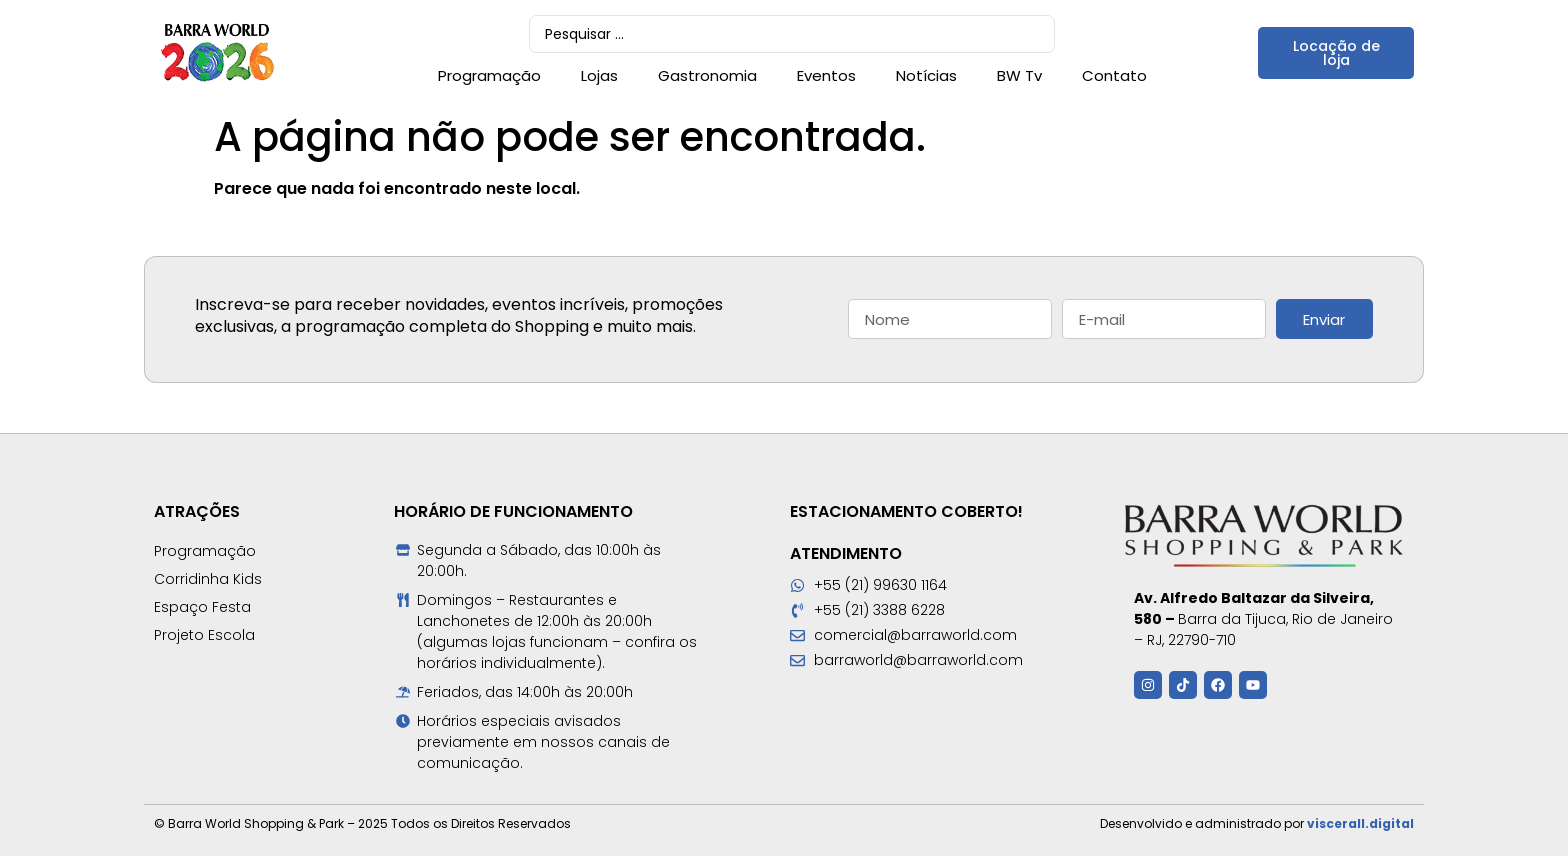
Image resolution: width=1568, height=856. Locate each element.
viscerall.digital (1360, 823)
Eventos (826, 75)
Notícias (926, 75)
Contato (1114, 75)
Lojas (599, 75)
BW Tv (1019, 75)
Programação (489, 75)
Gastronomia (707, 75)
